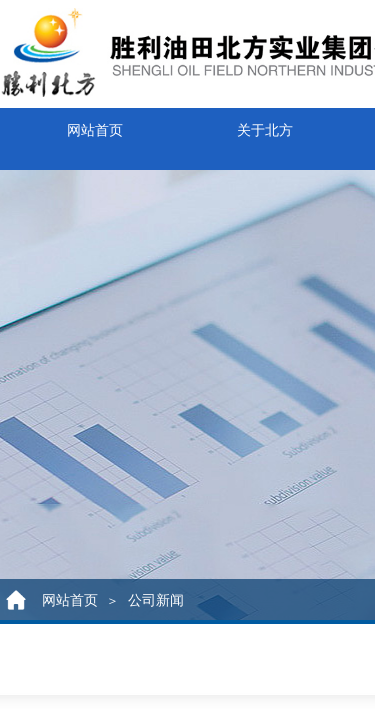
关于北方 (265, 126)
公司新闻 (156, 600)
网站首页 (95, 126)
